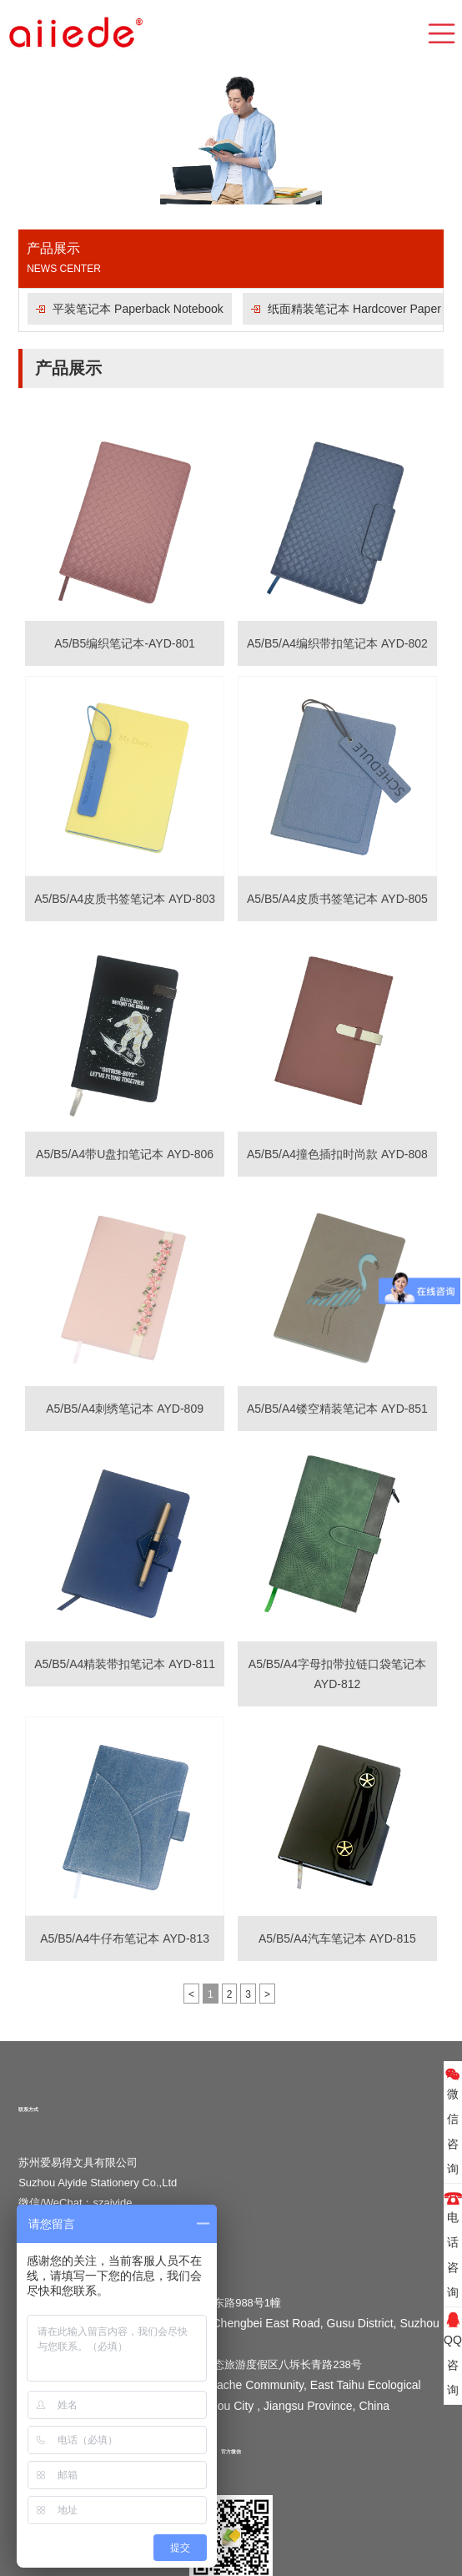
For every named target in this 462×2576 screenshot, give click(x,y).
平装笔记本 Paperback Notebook (138, 308)
